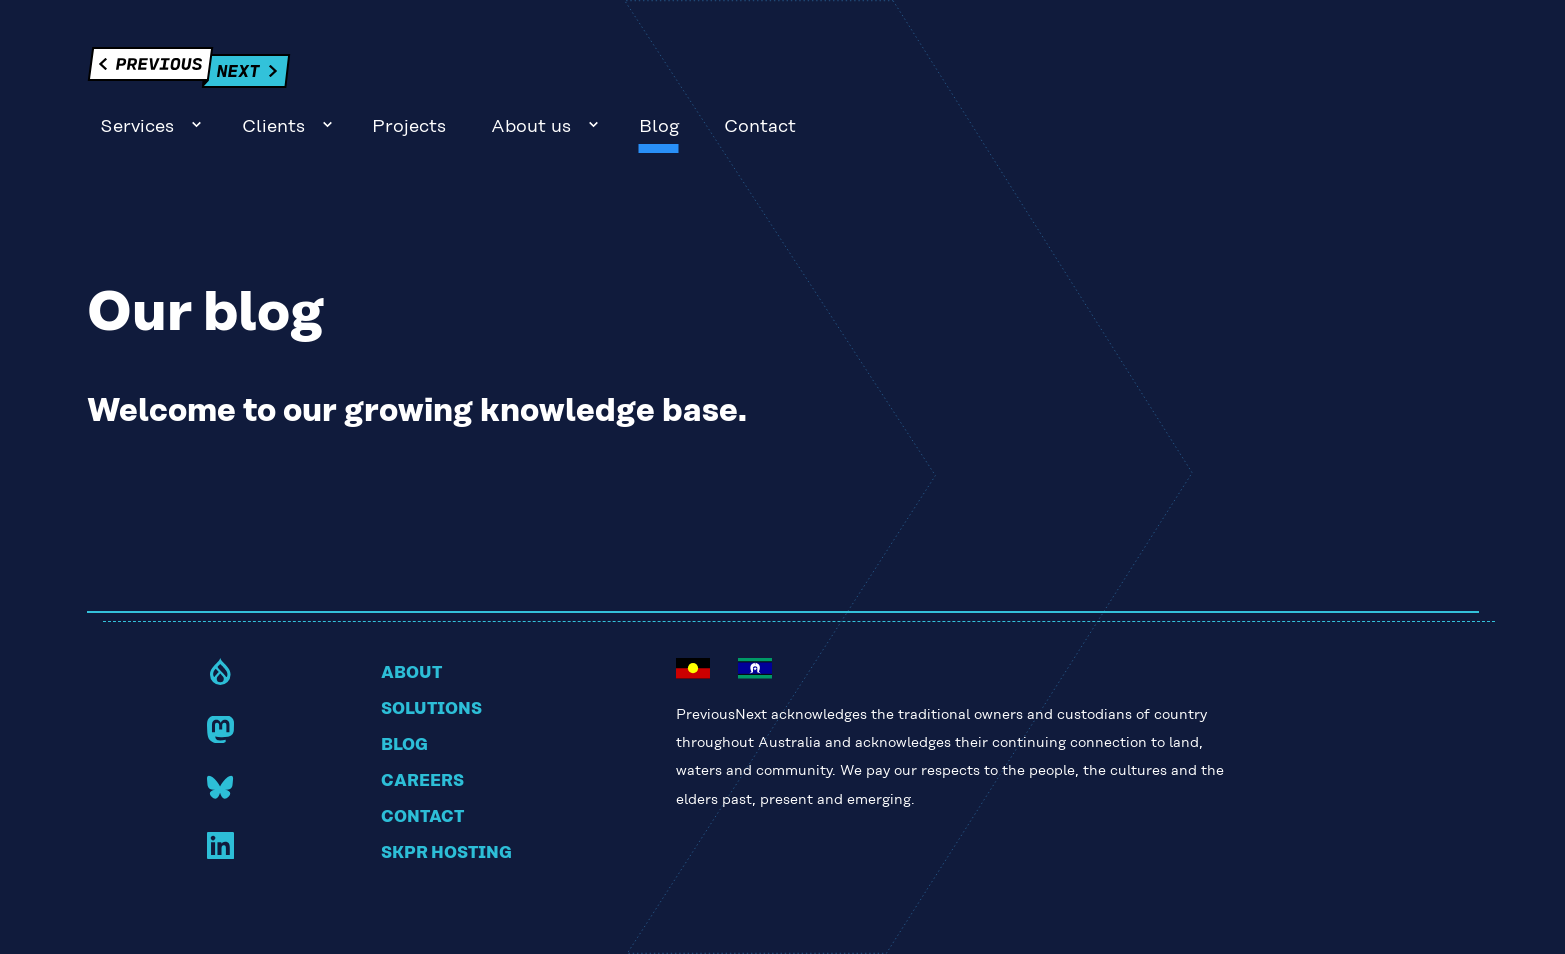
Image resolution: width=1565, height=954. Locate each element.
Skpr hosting (446, 800)
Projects (1079, 73)
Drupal (220, 617)
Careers (422, 728)
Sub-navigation (866, 70)
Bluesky (220, 733)
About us (1201, 73)
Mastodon (220, 675)
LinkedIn (220, 791)
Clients (942, 73)
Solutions (431, 656)
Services (807, 73)
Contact (1429, 73)
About (411, 620)
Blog (1328, 73)
